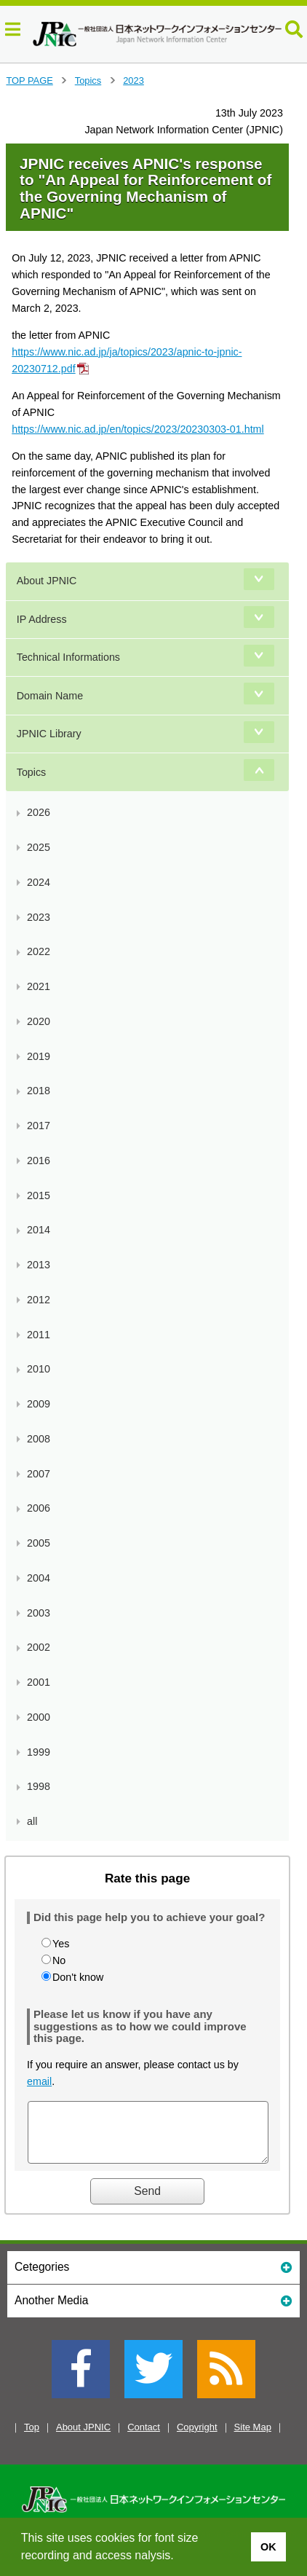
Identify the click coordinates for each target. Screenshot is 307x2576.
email (39, 2081)
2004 (38, 1578)
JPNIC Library (49, 733)
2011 (38, 1334)
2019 (38, 1056)
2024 (38, 882)
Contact (143, 2437)
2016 (38, 1160)
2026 (38, 812)
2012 (38, 1299)
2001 (38, 1682)
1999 (38, 1752)
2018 (38, 1090)
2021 (38, 986)
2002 (38, 1647)
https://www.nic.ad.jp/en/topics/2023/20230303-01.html (138, 429)
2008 (38, 1439)
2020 (38, 1021)
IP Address (42, 619)
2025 (38, 847)
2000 (38, 1717)
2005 (38, 1543)
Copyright (197, 2437)
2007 (38, 1474)
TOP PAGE (29, 80)
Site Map (252, 2437)
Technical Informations (68, 657)
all (32, 1821)
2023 (133, 80)
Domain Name (50, 696)
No (58, 1960)
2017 (38, 1125)
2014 (38, 1230)
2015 (38, 1195)
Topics (88, 80)
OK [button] (268, 2547)
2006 (38, 1508)
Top (31, 2437)
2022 (38, 951)
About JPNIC (47, 580)
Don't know (77, 1977)
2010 (38, 1369)
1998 (38, 1786)
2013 (38, 1265)
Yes (60, 1943)
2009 (38, 1404)
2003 (38, 1613)
